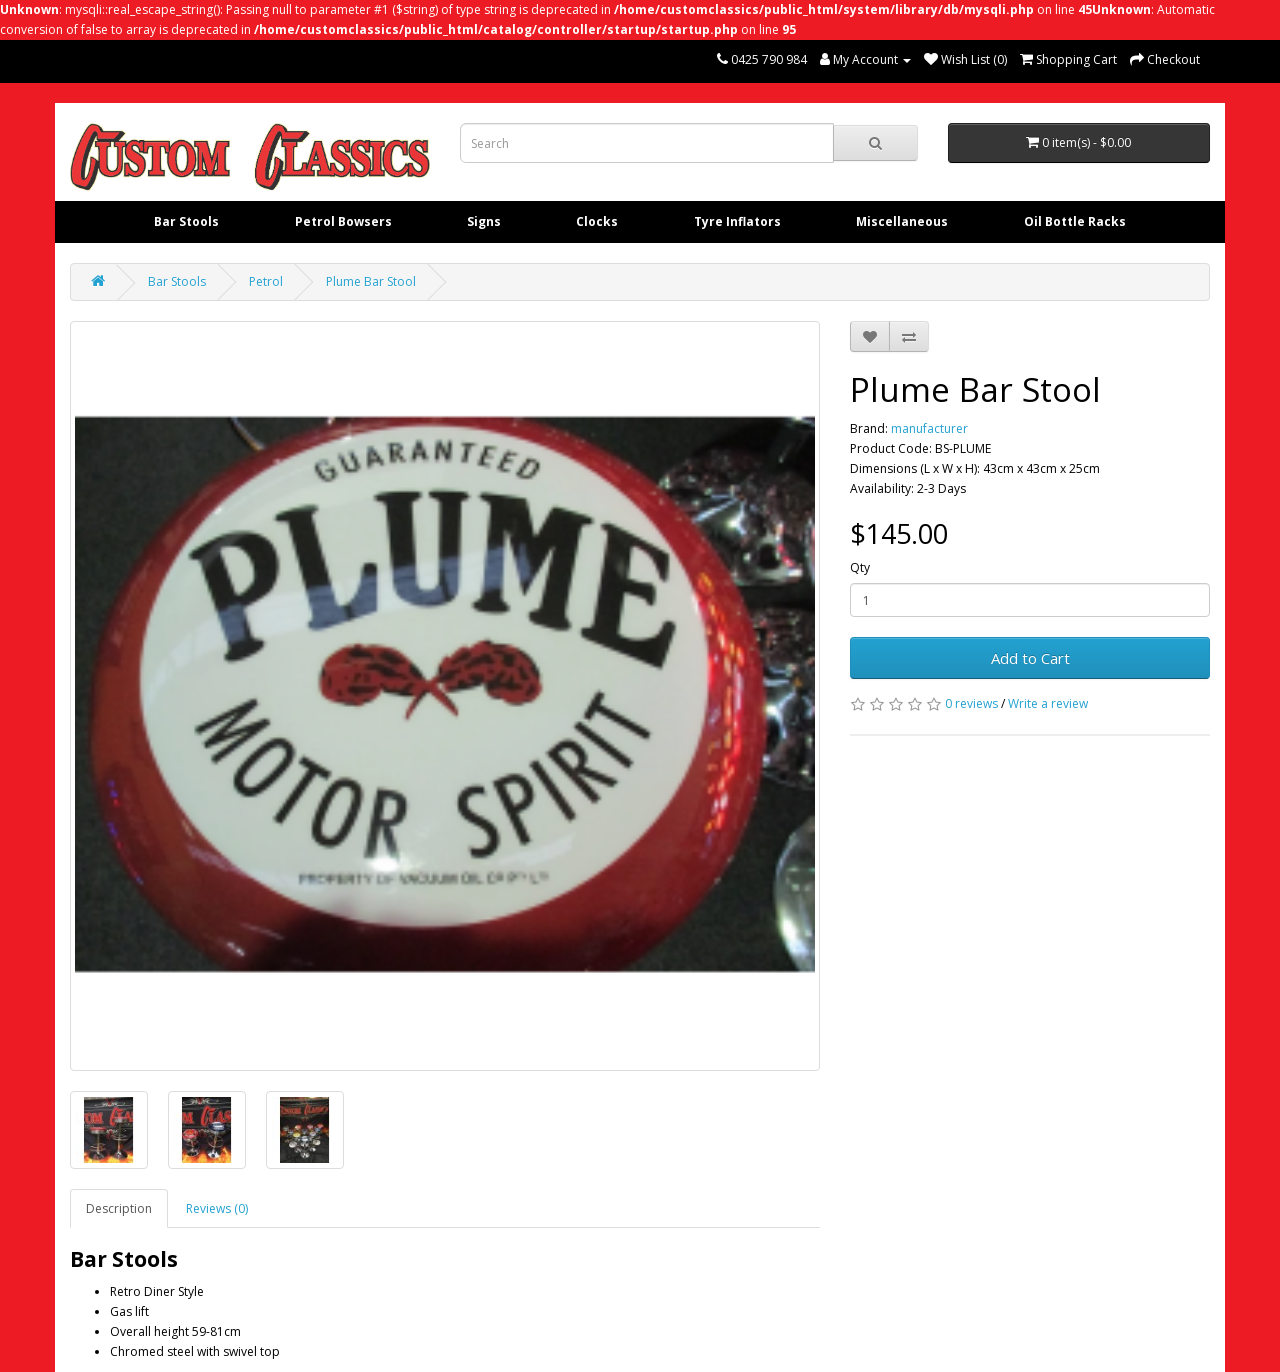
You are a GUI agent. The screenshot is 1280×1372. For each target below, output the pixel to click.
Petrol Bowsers (343, 221)
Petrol (266, 281)
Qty (860, 567)
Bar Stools (186, 221)
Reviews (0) (217, 1208)
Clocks (597, 221)
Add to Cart (1030, 658)
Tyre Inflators (737, 221)
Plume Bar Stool (371, 281)
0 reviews (971, 703)
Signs (484, 221)
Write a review (1048, 703)
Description (119, 1208)
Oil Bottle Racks (1075, 221)
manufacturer (929, 428)
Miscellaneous (902, 221)
